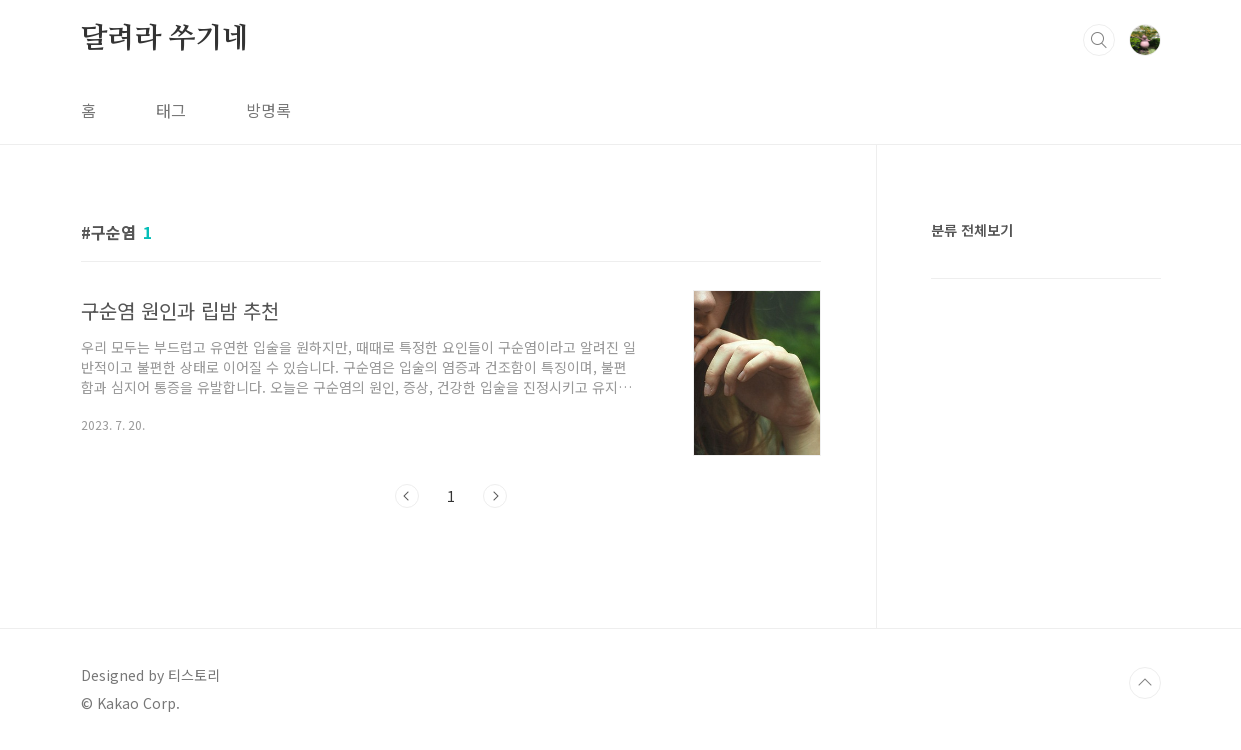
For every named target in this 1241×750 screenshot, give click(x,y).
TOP (1145, 683)
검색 (1099, 40)
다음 (495, 496)
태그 (171, 110)
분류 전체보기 (972, 230)
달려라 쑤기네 (165, 39)
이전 (407, 496)
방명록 (268, 110)
